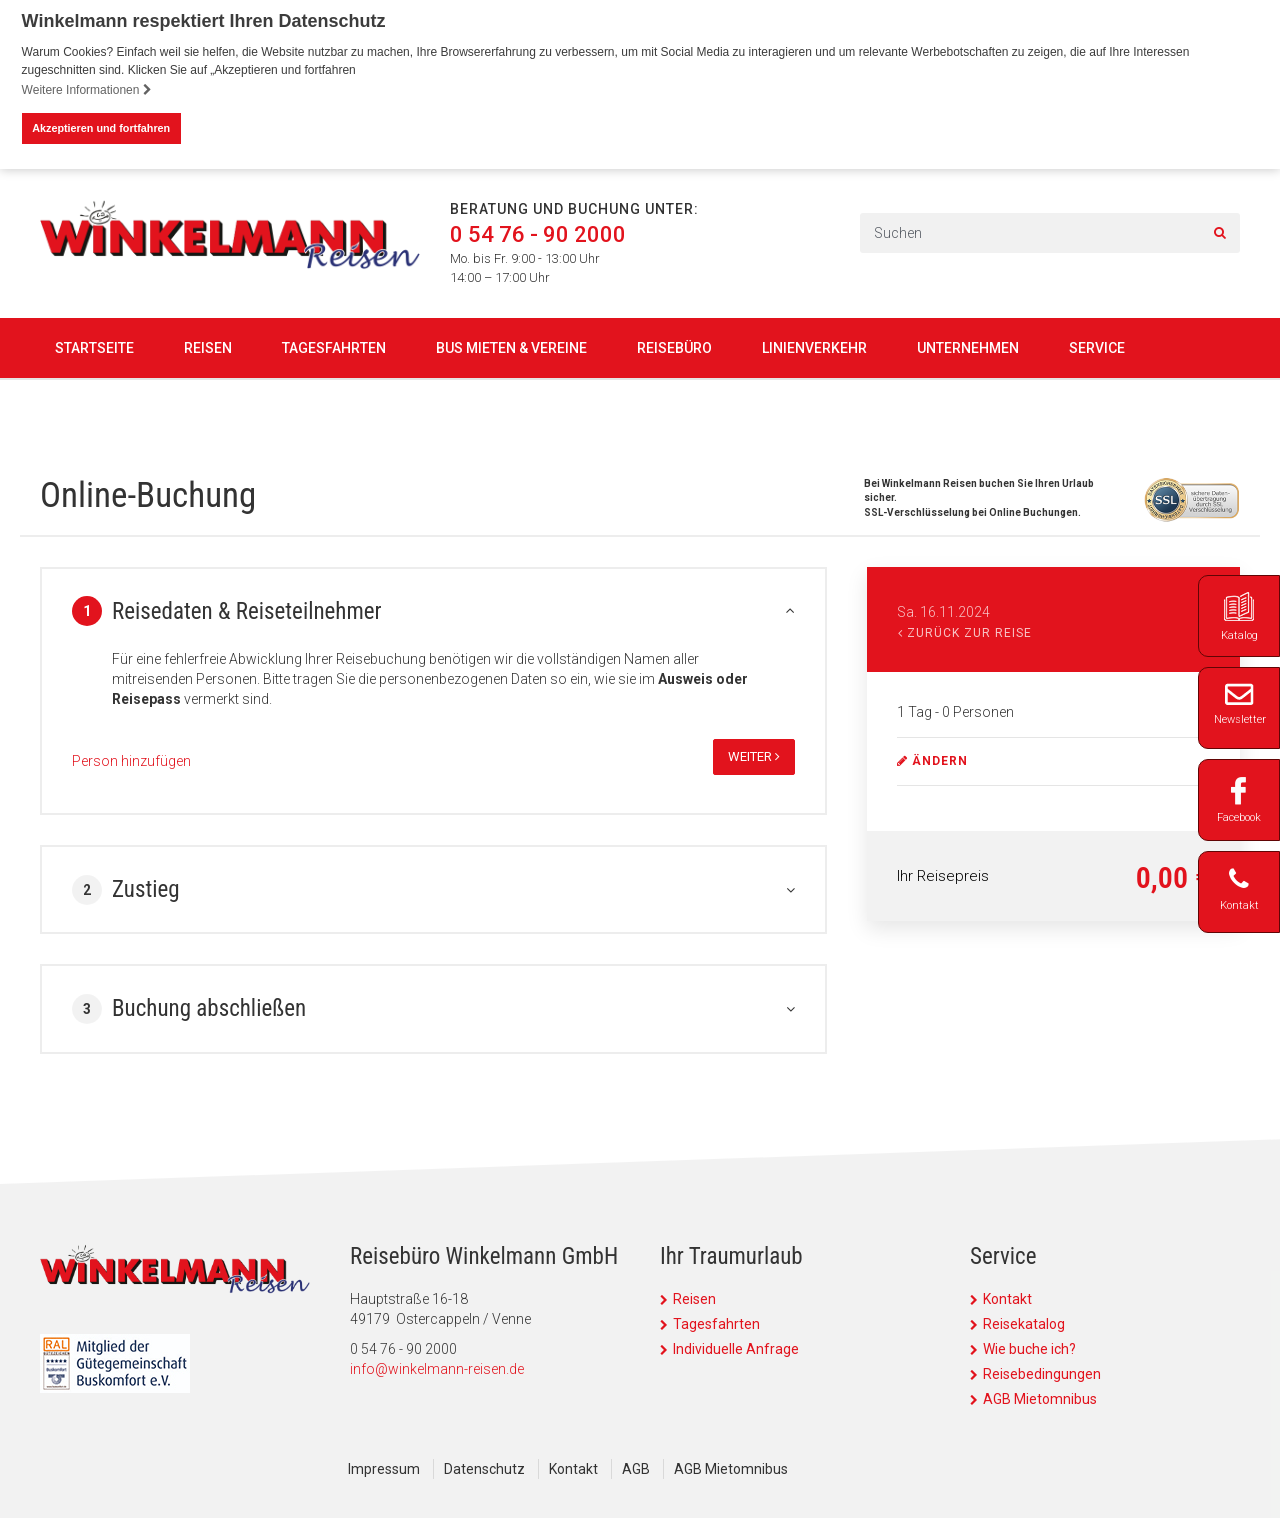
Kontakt (1007, 1299)
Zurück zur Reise (965, 633)
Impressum (384, 1469)
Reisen (208, 347)
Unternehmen (968, 347)
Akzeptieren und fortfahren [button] (101, 128)
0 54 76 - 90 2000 (538, 234)
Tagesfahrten (334, 347)
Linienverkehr (814, 347)
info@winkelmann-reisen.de (437, 1369)
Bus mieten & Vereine (511, 347)
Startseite (94, 347)
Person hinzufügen (131, 761)
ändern (932, 761)
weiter (754, 756)
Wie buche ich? (1029, 1349)
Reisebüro (674, 347)
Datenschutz (484, 1469)
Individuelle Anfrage (736, 1349)
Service (1097, 347)
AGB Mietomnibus (1040, 1399)
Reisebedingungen (1042, 1374)
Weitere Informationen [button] (87, 90)
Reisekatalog (1024, 1324)
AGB (636, 1469)
